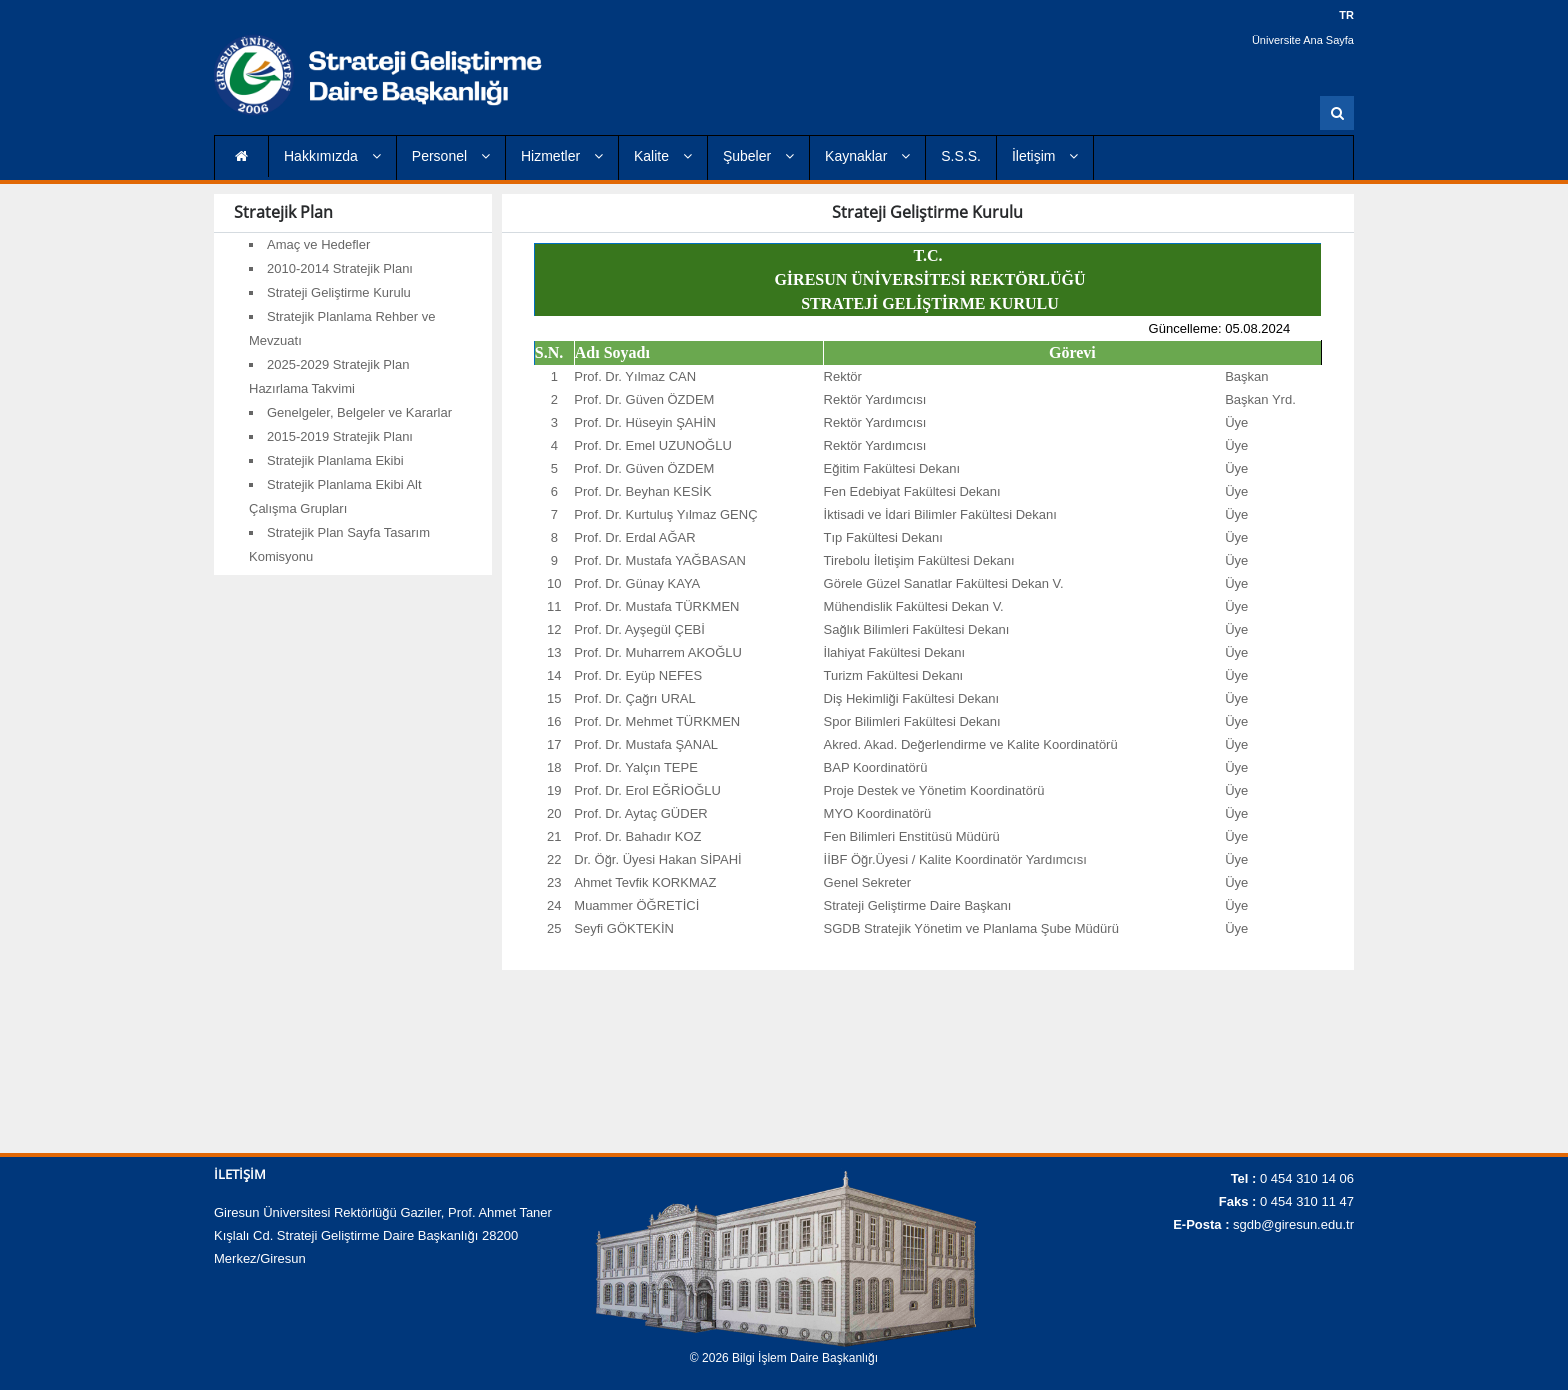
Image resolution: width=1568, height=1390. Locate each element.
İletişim (1045, 156)
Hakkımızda (332, 156)
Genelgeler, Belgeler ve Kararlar (359, 412)
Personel (451, 156)
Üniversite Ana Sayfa (1303, 40)
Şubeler (758, 156)
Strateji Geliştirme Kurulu (339, 292)
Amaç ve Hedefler (318, 244)
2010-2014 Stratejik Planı (340, 268)
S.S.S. (961, 156)
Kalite (663, 156)
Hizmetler (562, 156)
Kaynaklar (867, 156)
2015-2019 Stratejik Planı (340, 436)
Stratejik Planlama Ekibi (335, 460)
